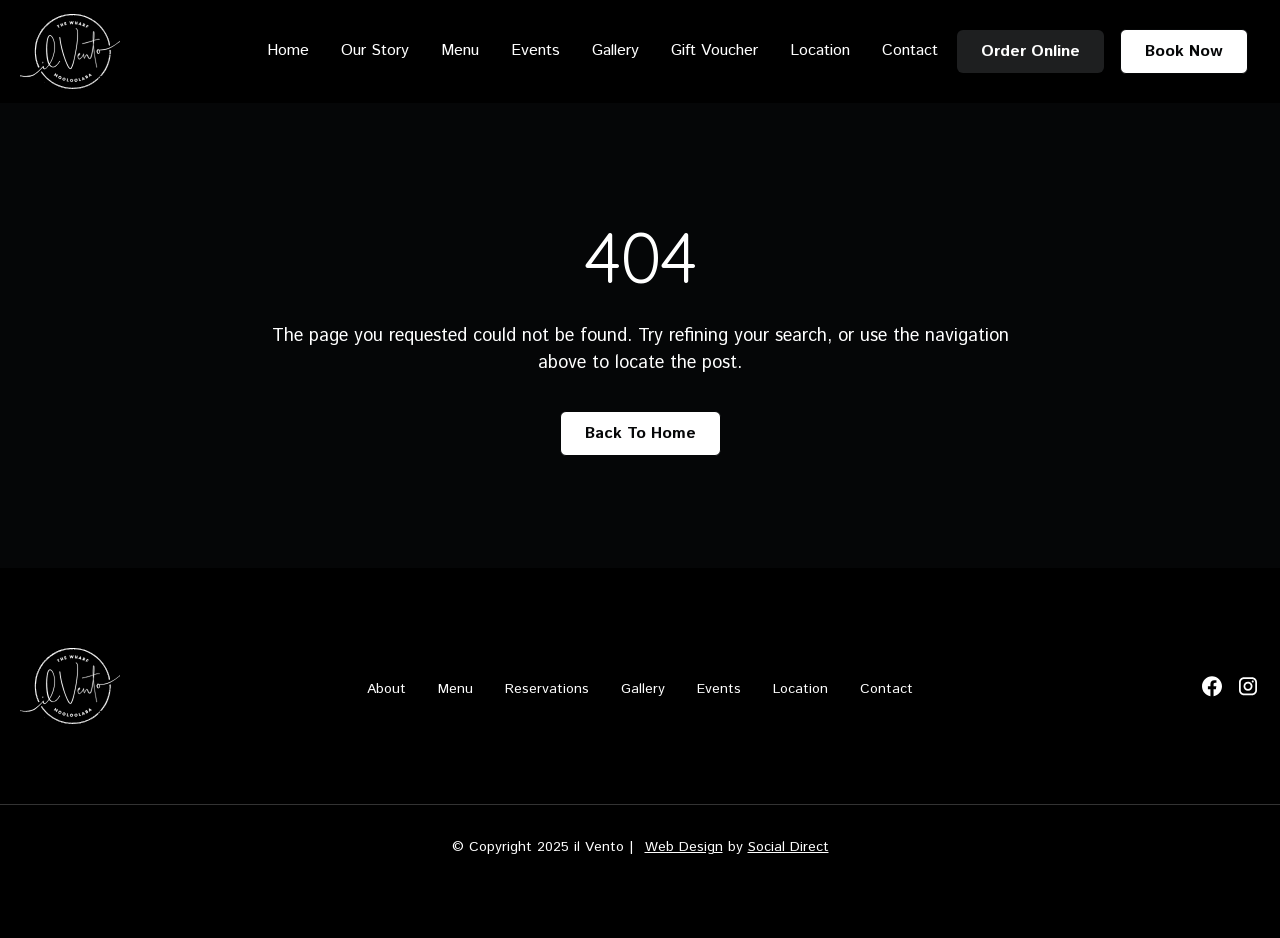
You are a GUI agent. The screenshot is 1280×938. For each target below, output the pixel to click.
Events (535, 50)
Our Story (375, 50)
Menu (460, 50)
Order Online (1030, 51)
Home (288, 50)
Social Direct (788, 847)
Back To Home (640, 433)
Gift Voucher (714, 50)
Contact (910, 50)
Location (820, 50)
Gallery (615, 50)
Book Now (1184, 51)
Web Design (684, 847)
